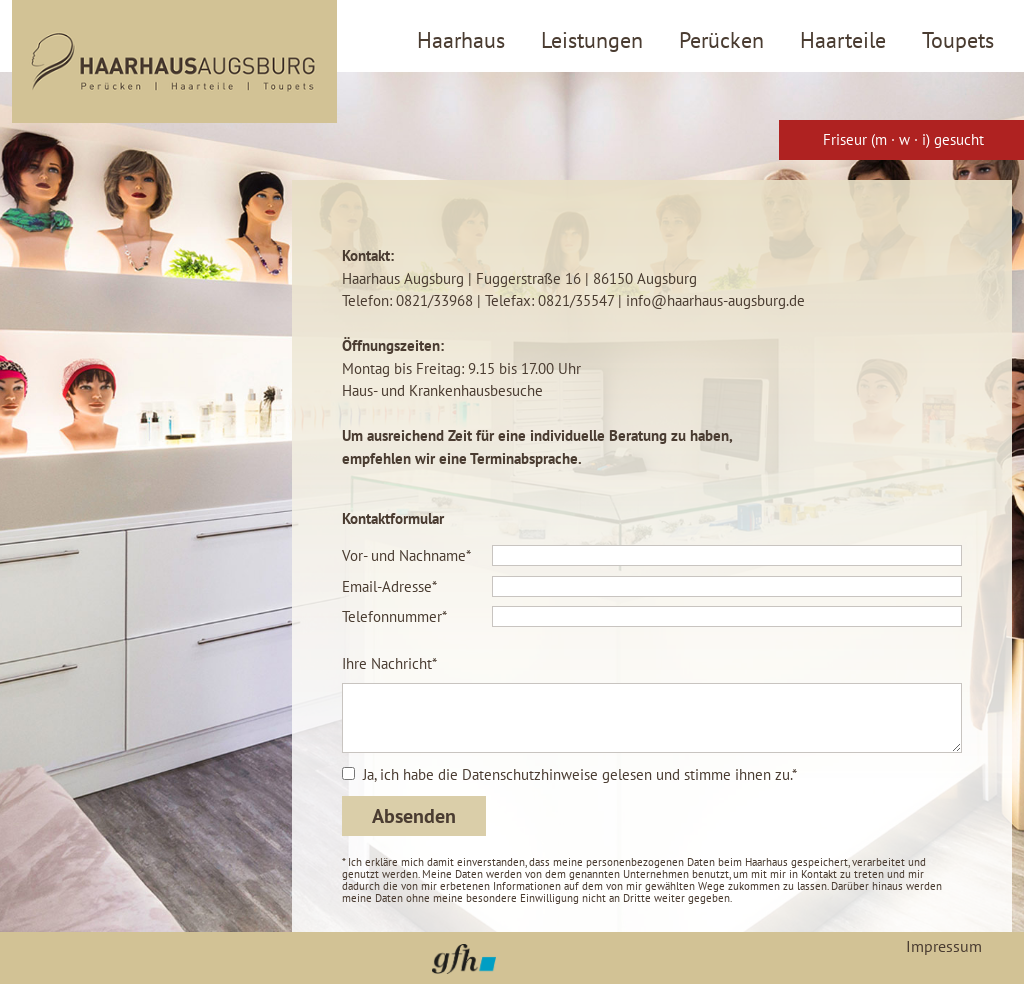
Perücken (721, 40)
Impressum (944, 946)
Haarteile (843, 40)
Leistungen (592, 40)
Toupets (958, 40)
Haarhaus (461, 40)
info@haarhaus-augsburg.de (715, 300)
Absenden (414, 816)
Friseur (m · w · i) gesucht (903, 139)
